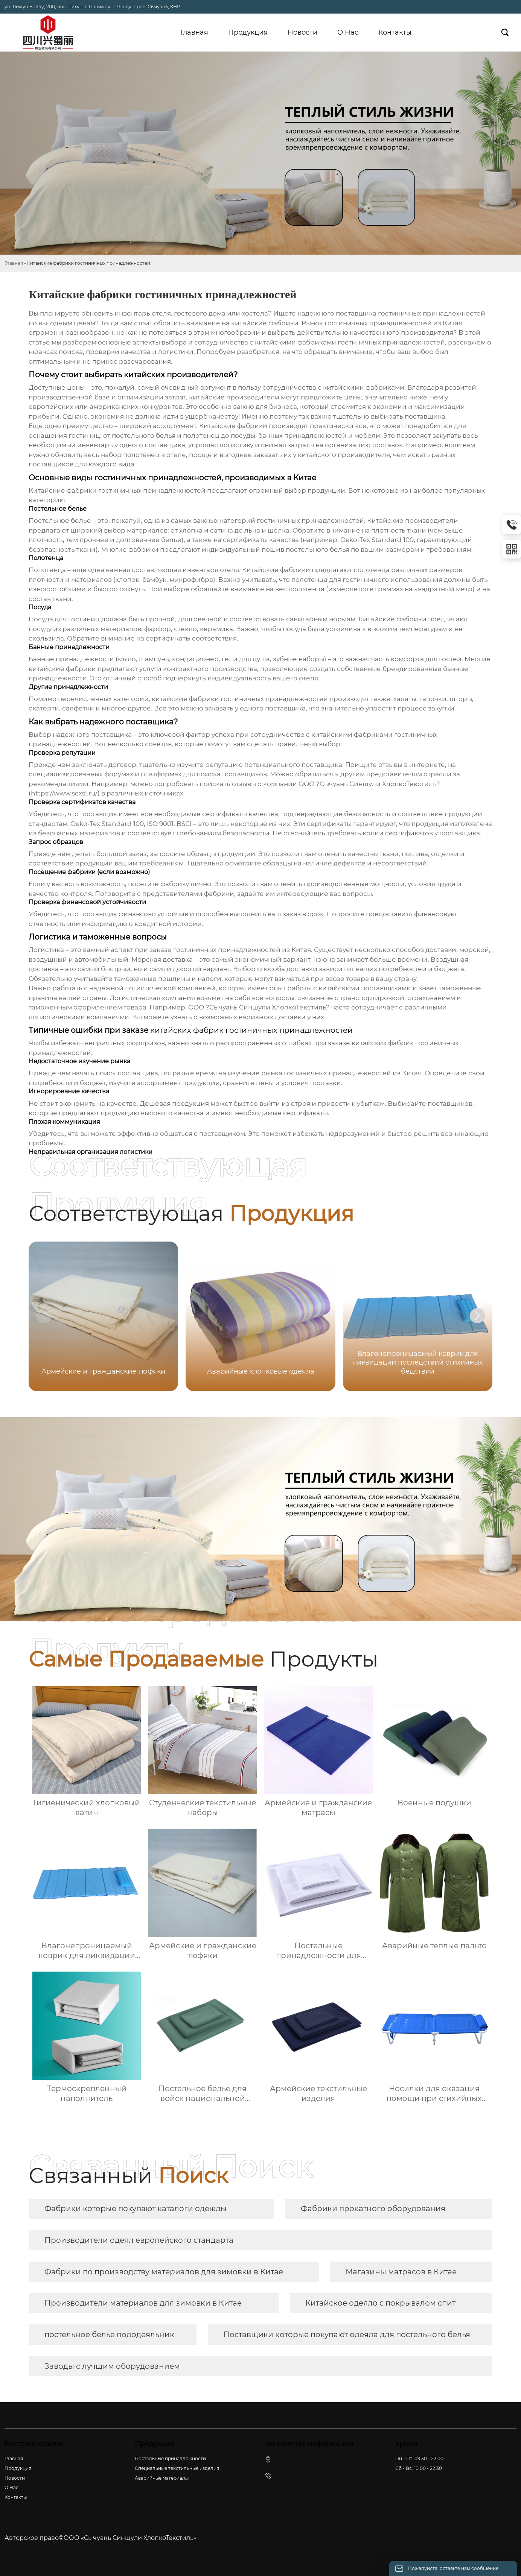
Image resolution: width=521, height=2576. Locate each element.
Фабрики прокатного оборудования (373, 2208)
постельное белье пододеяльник (109, 2334)
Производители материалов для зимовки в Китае (143, 2302)
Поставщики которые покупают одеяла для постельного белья (346, 2334)
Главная (14, 263)
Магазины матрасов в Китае (401, 2271)
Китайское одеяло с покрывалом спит (380, 2302)
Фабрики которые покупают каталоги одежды (135, 2208)
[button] (477, 1315)
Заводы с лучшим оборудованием (112, 2366)
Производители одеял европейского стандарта (138, 2240)
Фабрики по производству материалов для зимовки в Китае (163, 2271)
